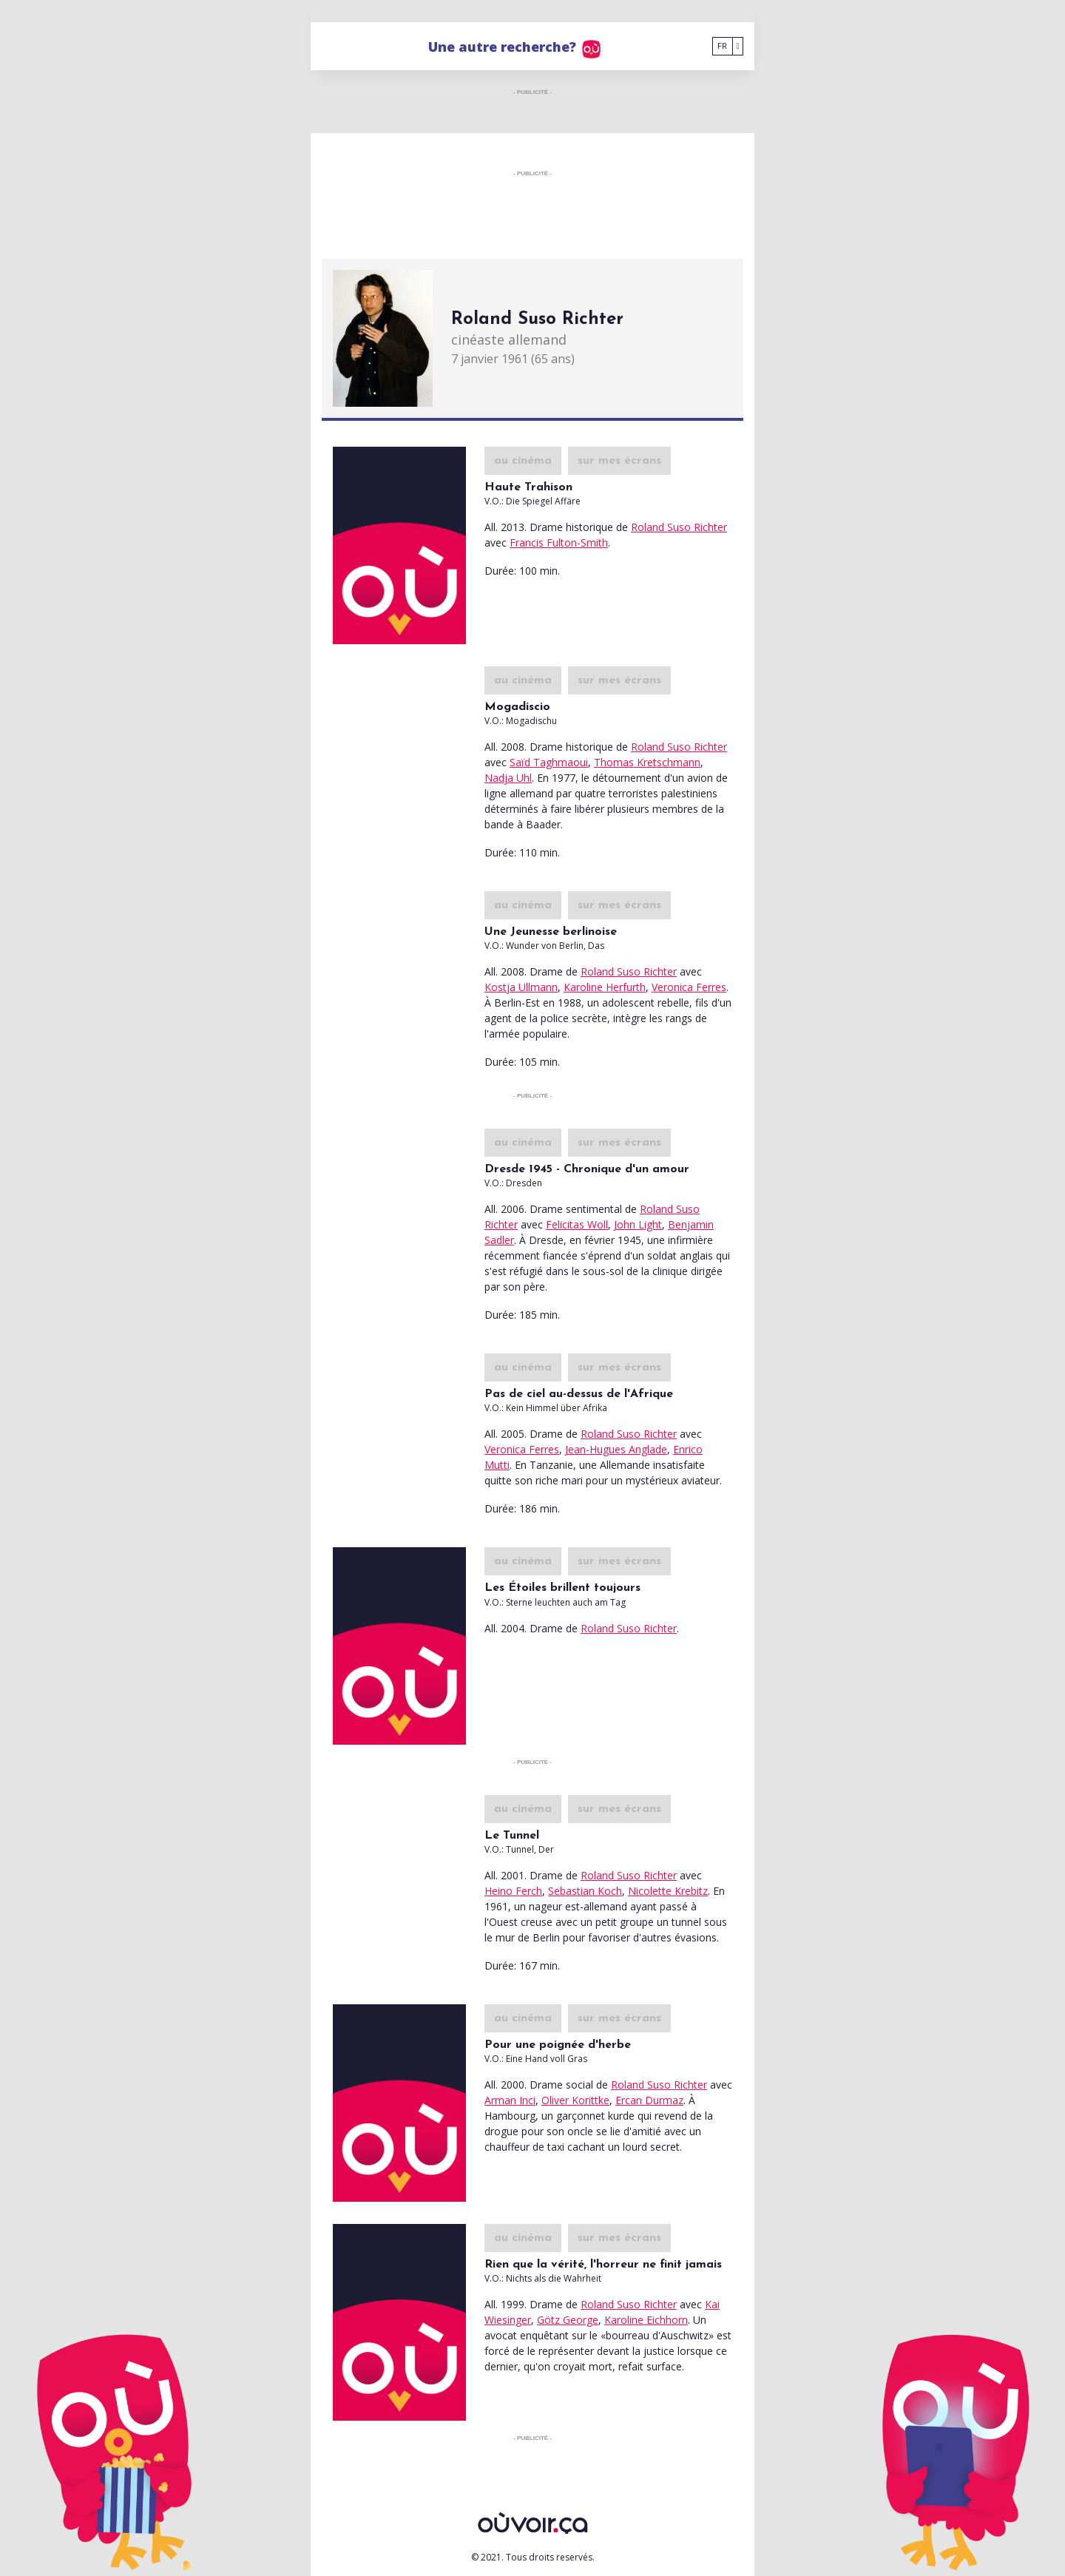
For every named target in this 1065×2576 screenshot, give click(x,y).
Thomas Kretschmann (647, 762)
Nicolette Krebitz (668, 1891)
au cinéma (523, 461)
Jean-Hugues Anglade (616, 1449)
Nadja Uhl (508, 778)
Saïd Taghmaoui (549, 762)
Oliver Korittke (575, 2100)
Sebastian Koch (585, 1891)
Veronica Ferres (689, 987)
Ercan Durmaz (649, 2100)
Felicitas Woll (577, 1224)
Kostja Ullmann (521, 987)
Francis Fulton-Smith (559, 542)
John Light (638, 1224)
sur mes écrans (619, 461)
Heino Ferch (513, 1891)
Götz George (567, 2320)
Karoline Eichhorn (646, 2320)
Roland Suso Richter (679, 527)
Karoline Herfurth (605, 987)
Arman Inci (509, 2100)
